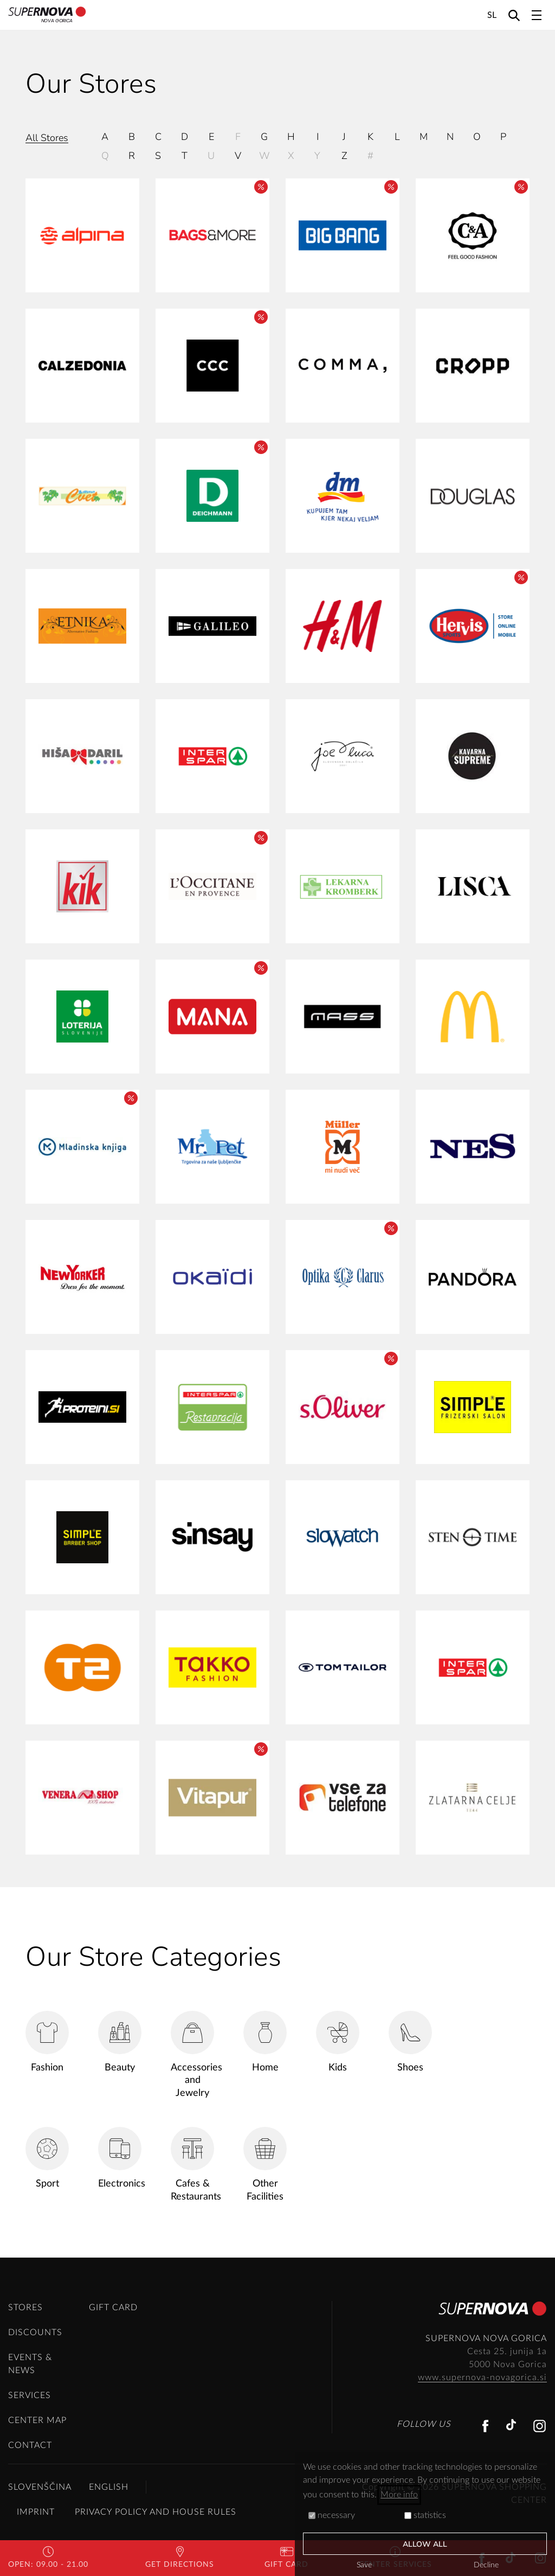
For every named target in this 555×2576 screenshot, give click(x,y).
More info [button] (399, 2494)
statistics (425, 2515)
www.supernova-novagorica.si (482, 2377)
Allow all (425, 2544)
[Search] (514, 15)
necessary (331, 2515)
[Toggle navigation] (536, 15)
